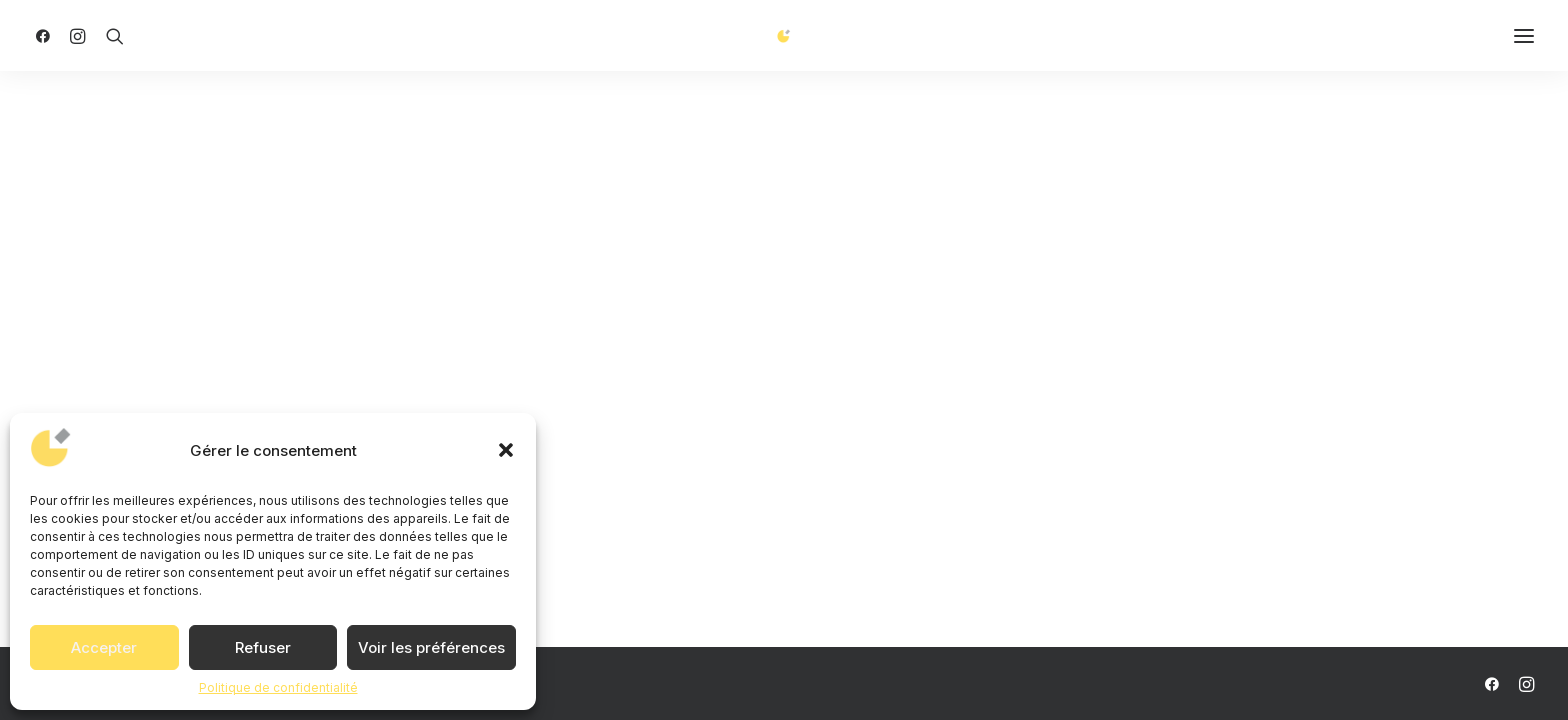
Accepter (104, 647)
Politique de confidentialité (278, 687)
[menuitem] (47, 43)
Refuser (263, 647)
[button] (506, 450)
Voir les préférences (431, 647)
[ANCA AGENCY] (784, 43)
